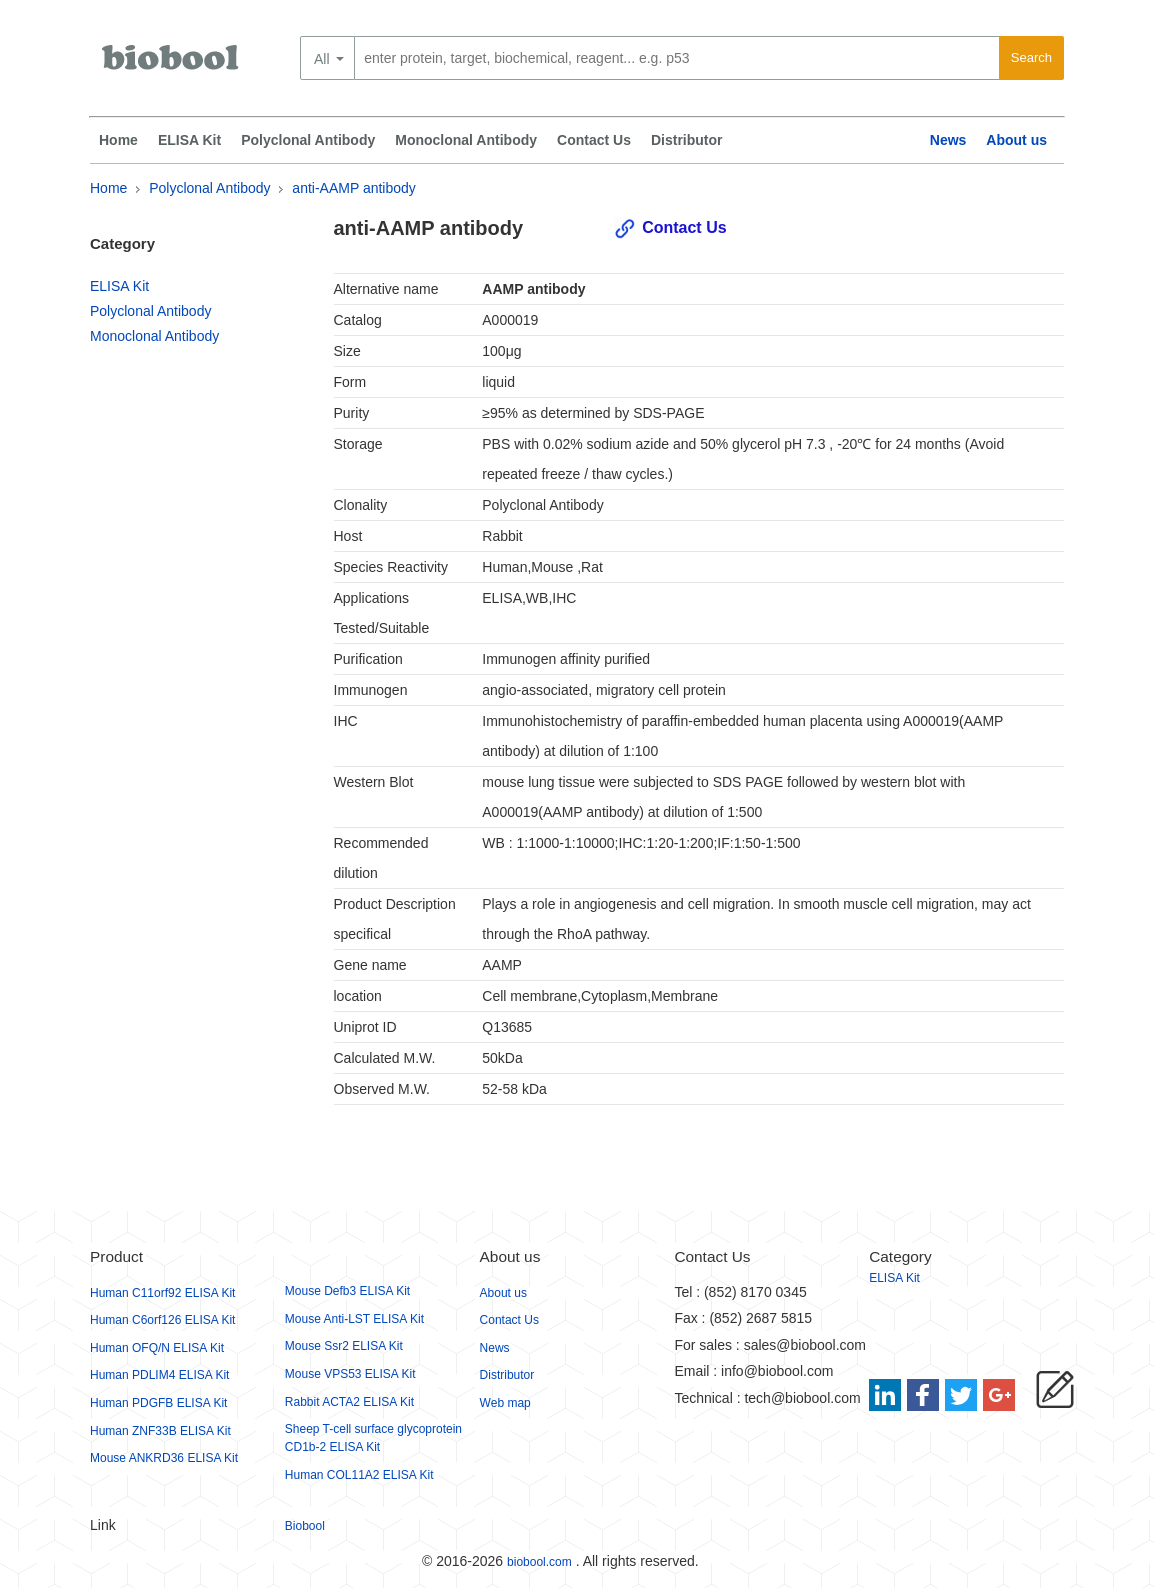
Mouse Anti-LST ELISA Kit (354, 1319)
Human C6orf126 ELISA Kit (162, 1320)
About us (1016, 140)
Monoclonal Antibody (466, 140)
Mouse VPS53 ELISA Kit (350, 1374)
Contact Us (594, 140)
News (948, 140)
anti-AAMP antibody (353, 188)
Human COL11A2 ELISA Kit (359, 1475)
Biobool (305, 1526)
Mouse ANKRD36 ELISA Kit (164, 1458)
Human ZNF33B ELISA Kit (160, 1431)
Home (118, 140)
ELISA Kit (189, 140)
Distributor (687, 140)
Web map (505, 1403)
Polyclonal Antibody (308, 140)
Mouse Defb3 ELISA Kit (347, 1291)
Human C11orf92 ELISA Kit (162, 1293)
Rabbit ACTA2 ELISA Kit (349, 1402)
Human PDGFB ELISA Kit (158, 1403)
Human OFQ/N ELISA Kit (157, 1348)
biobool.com (539, 1562)
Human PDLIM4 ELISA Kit (159, 1375)
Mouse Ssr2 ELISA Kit (344, 1346)
